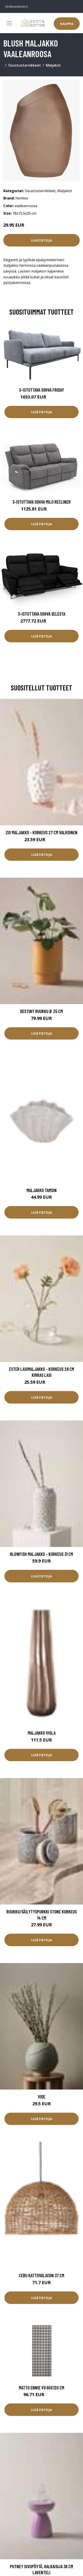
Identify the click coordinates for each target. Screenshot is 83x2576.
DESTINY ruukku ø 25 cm (41, 1011)
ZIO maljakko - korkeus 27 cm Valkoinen (41, 832)
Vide (41, 2096)
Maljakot (53, 65)
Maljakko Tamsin (42, 1190)
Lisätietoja (41, 240)
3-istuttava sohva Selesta (41, 614)
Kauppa (66, 23)
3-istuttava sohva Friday (41, 390)
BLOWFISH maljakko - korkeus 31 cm (41, 1554)
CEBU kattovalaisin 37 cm (41, 2275)
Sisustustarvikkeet (24, 65)
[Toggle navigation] (9, 23)
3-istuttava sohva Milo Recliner (41, 502)
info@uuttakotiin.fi (16, 6)
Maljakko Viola (42, 1733)
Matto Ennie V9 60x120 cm (41, 2387)
